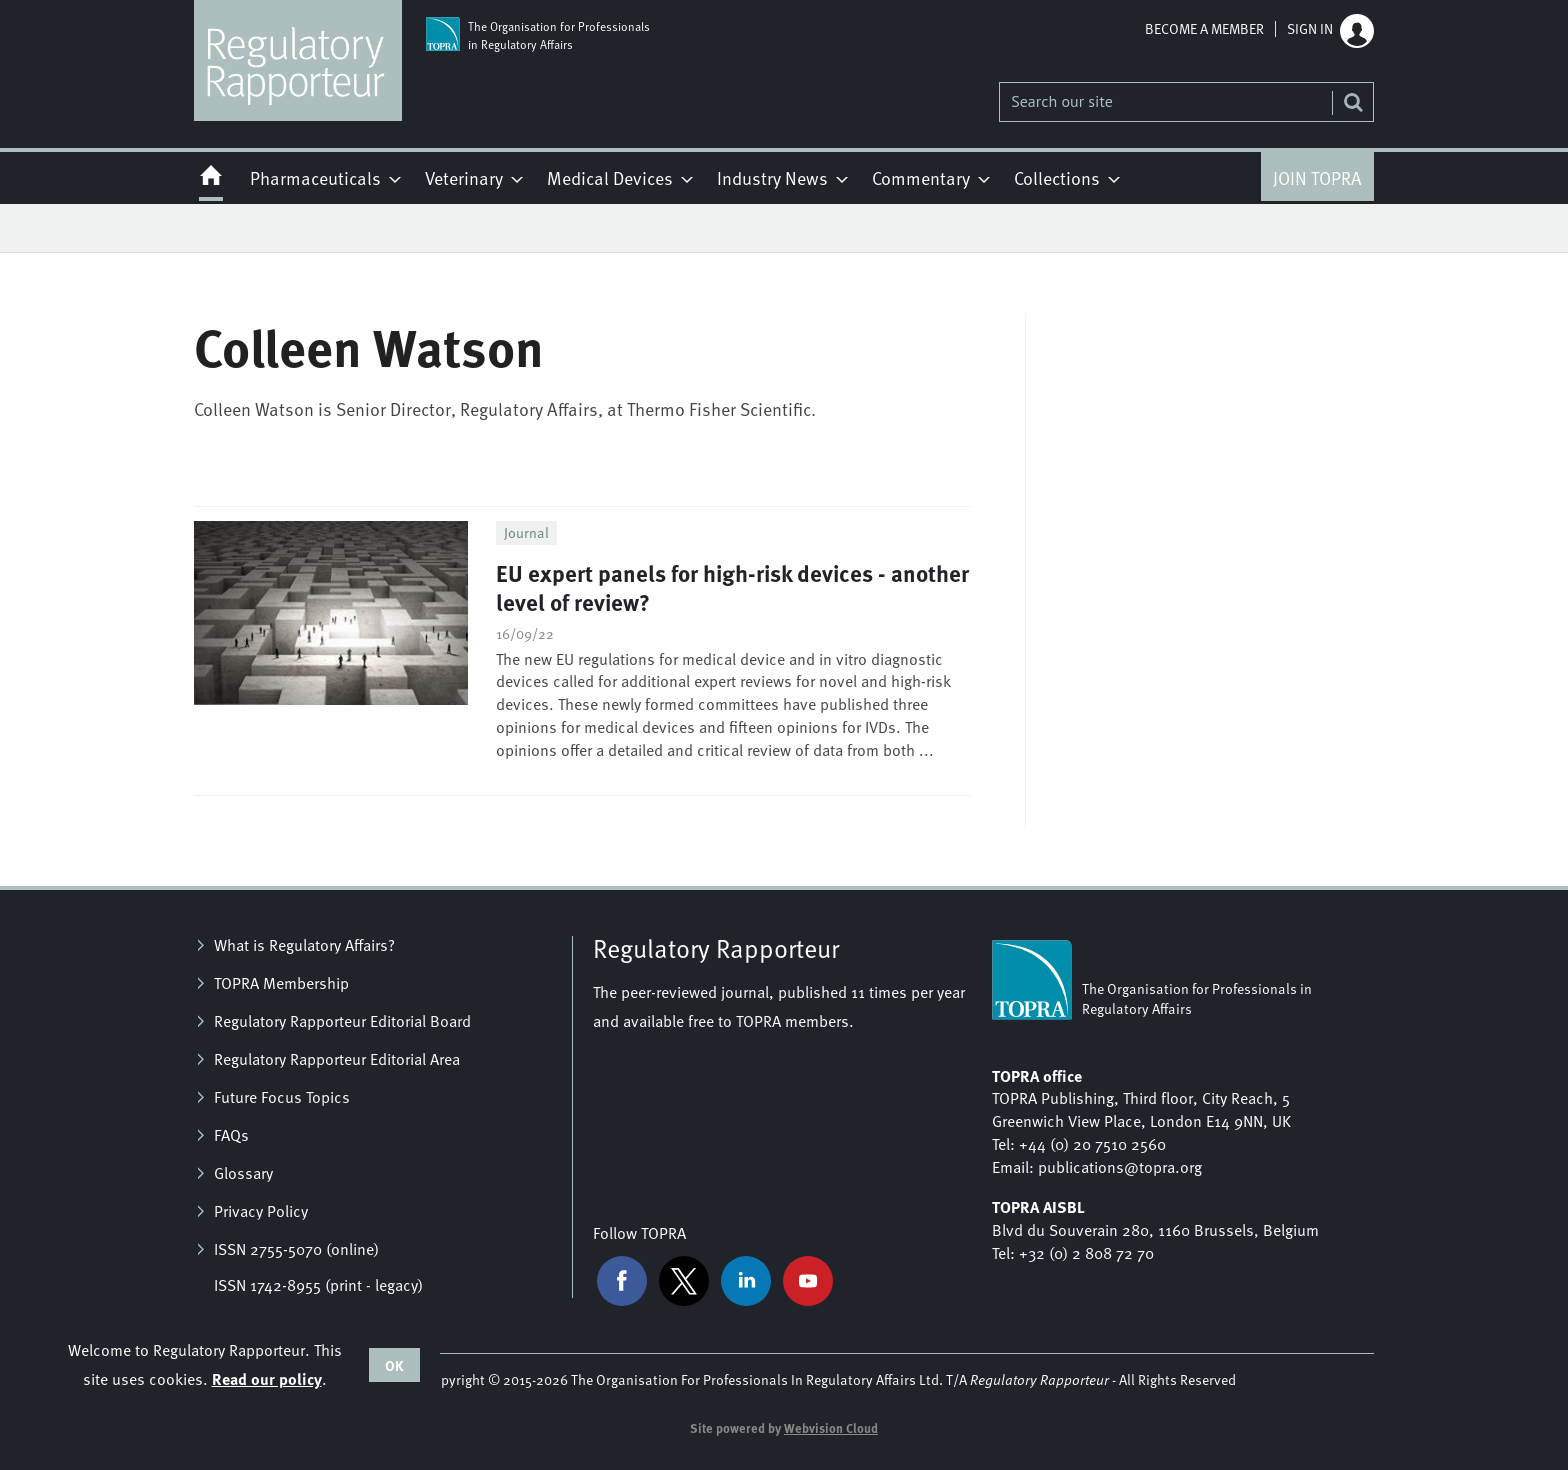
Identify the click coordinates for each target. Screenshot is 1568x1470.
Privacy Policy (261, 1211)
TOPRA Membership (281, 983)
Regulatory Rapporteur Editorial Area (337, 1059)
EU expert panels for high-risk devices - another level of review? (732, 587)
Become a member (1204, 29)
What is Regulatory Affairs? (304, 945)
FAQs (231, 1135)
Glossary (243, 1173)
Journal (526, 532)
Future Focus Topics (282, 1097)
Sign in (1310, 29)
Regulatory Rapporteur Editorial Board (342, 1021)
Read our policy (267, 1378)
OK (394, 1365)
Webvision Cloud (831, 1428)
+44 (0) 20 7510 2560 (1092, 1144)
